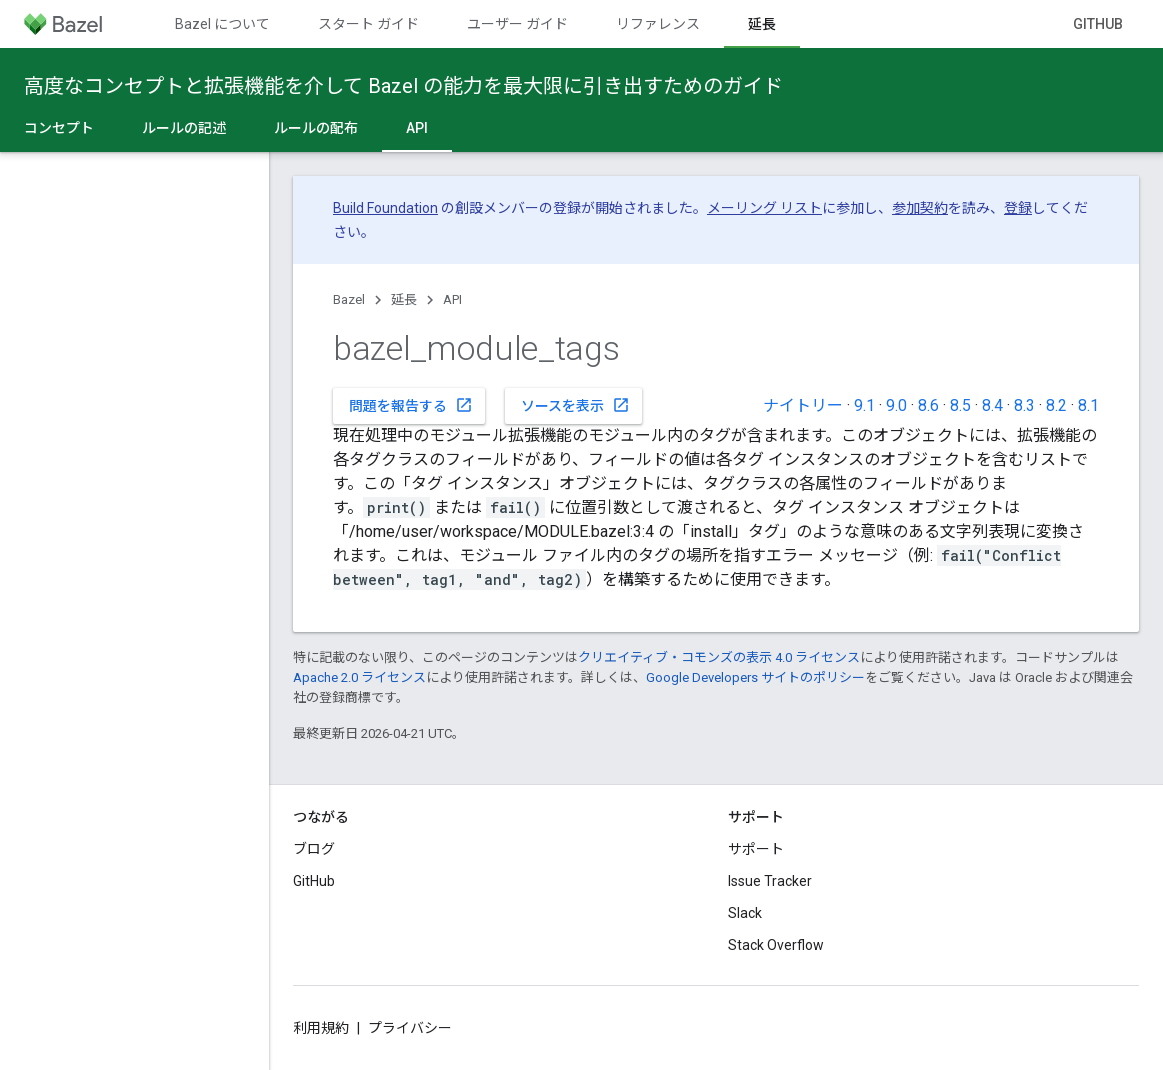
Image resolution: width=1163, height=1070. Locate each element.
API (452, 299)
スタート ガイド (368, 24)
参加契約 (920, 208)
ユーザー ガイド (517, 24)
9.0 (896, 405)
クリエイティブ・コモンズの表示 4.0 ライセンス (719, 657)
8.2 (1056, 405)
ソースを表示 (575, 405)
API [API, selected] (417, 128)
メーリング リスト (764, 208)
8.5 (960, 405)
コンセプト (59, 128)
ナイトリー (803, 405)
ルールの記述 (184, 128)
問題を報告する (411, 405)
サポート (756, 849)
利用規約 (321, 1028)
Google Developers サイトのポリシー (755, 677)
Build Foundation (385, 208)
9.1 (864, 405)
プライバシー (410, 1028)
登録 (1018, 208)
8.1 (1088, 405)
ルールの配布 (316, 128)
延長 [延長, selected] (762, 24)
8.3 (1024, 405)
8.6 (928, 405)
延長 (404, 299)
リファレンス (658, 24)
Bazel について (222, 24)
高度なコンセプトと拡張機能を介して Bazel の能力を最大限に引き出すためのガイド (403, 86)
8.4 (992, 405)
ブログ (314, 849)
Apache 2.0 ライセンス (359, 677)
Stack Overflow (776, 945)
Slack (745, 913)
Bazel (349, 299)
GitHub (1098, 24)
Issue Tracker (770, 881)
